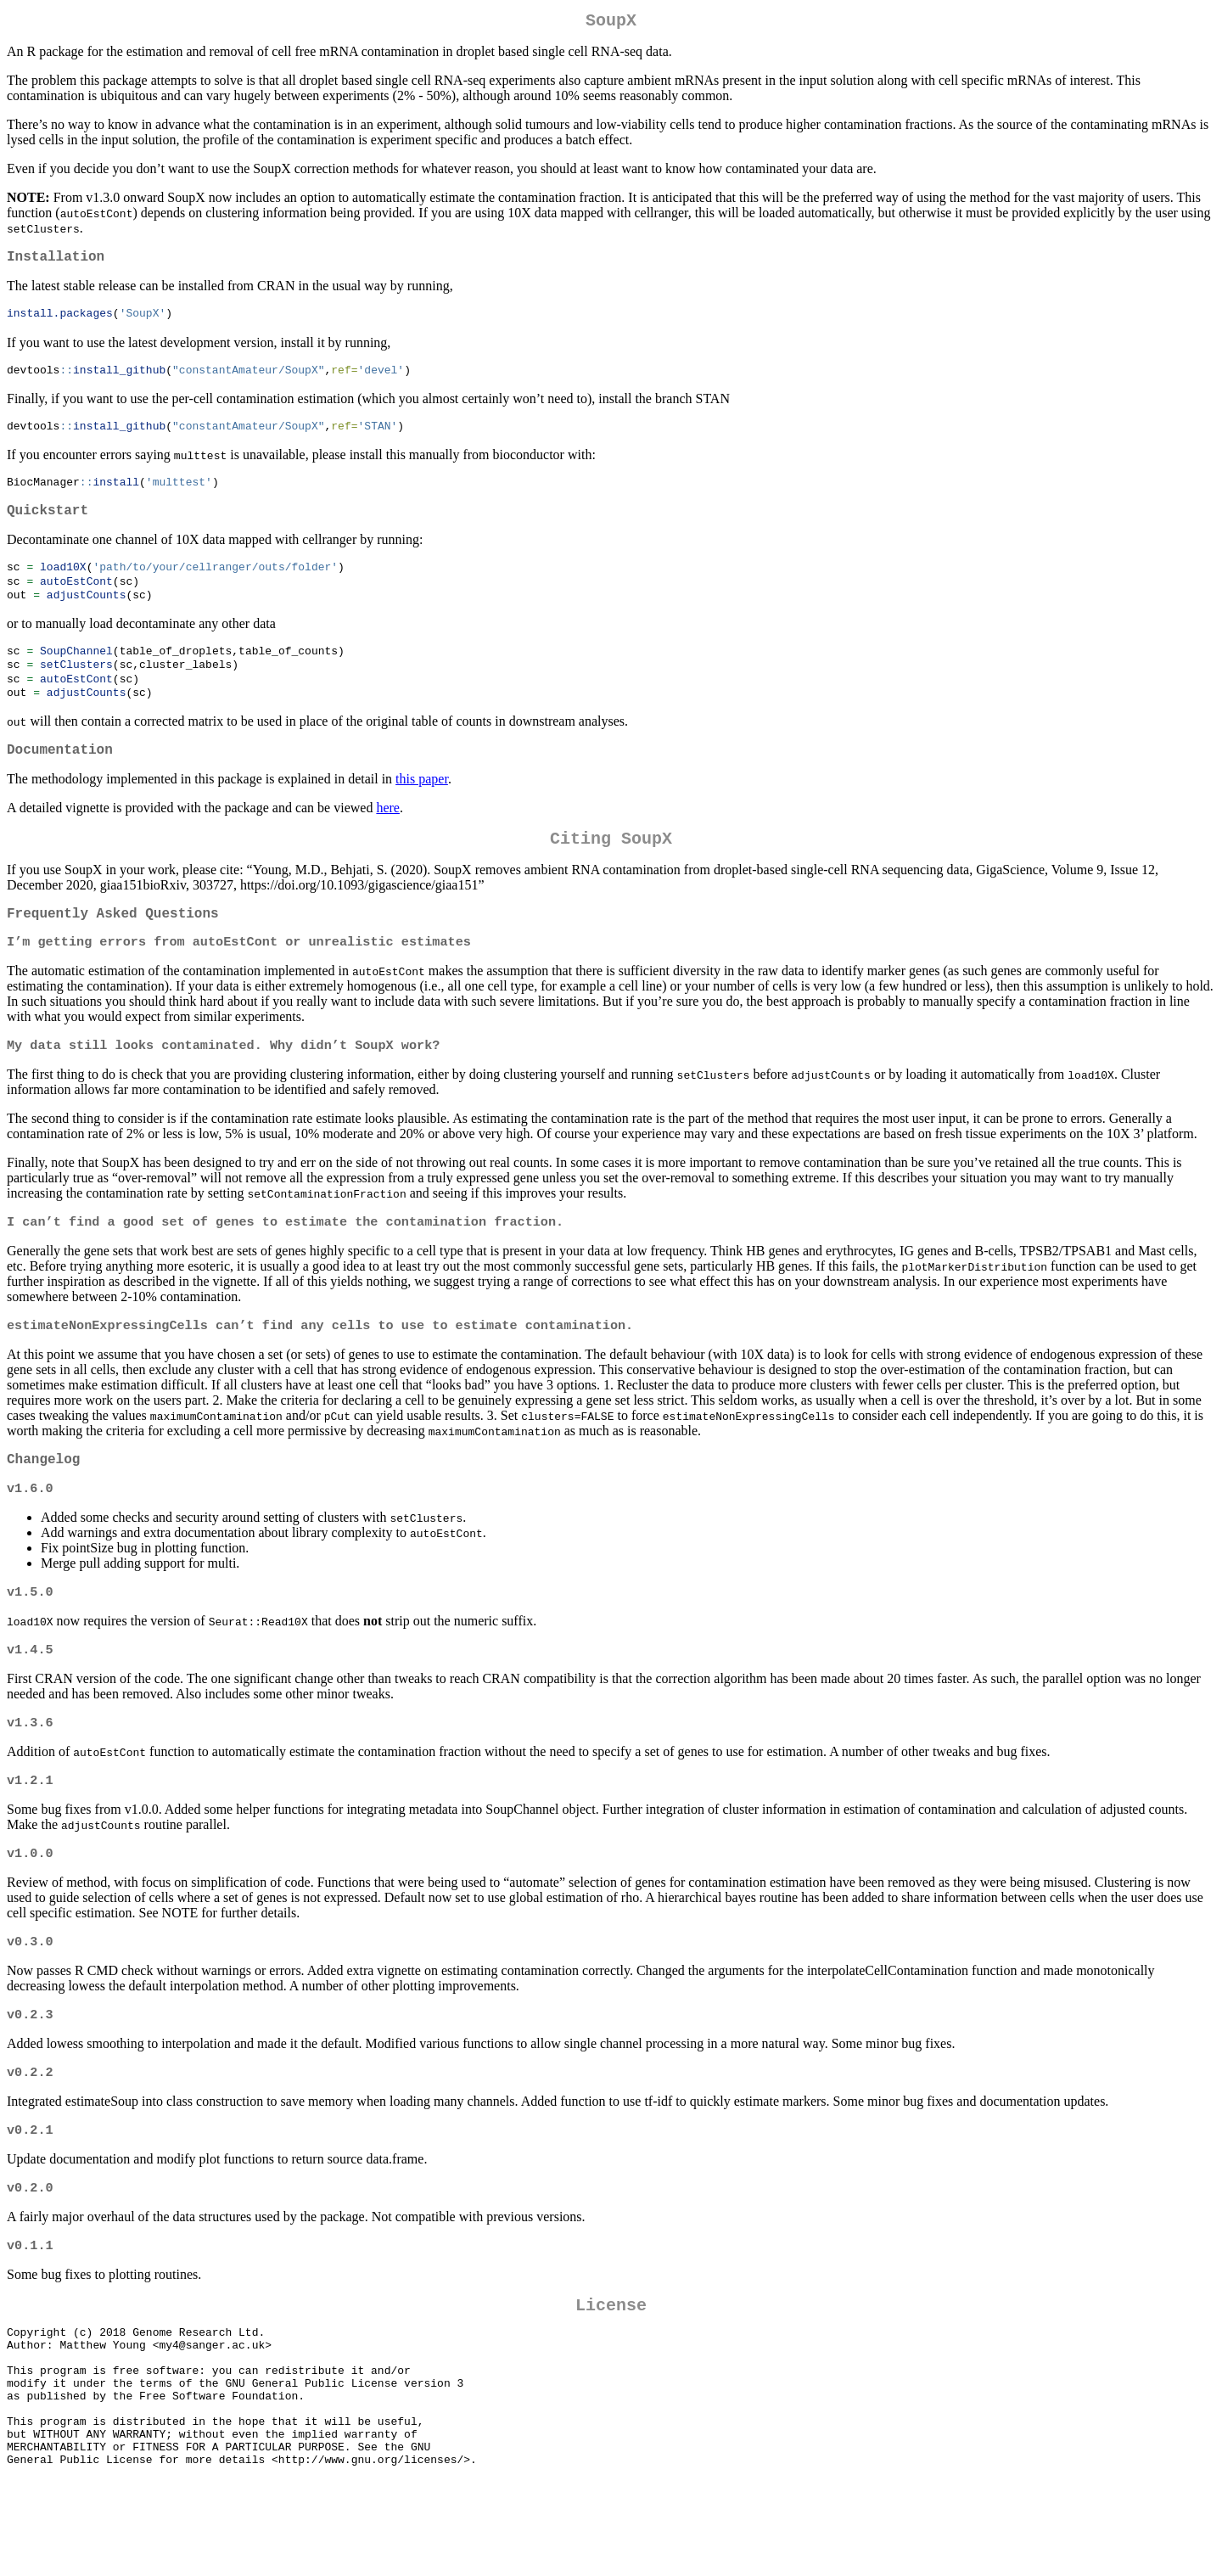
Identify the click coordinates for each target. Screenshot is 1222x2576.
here (388, 837)
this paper (421, 808)
